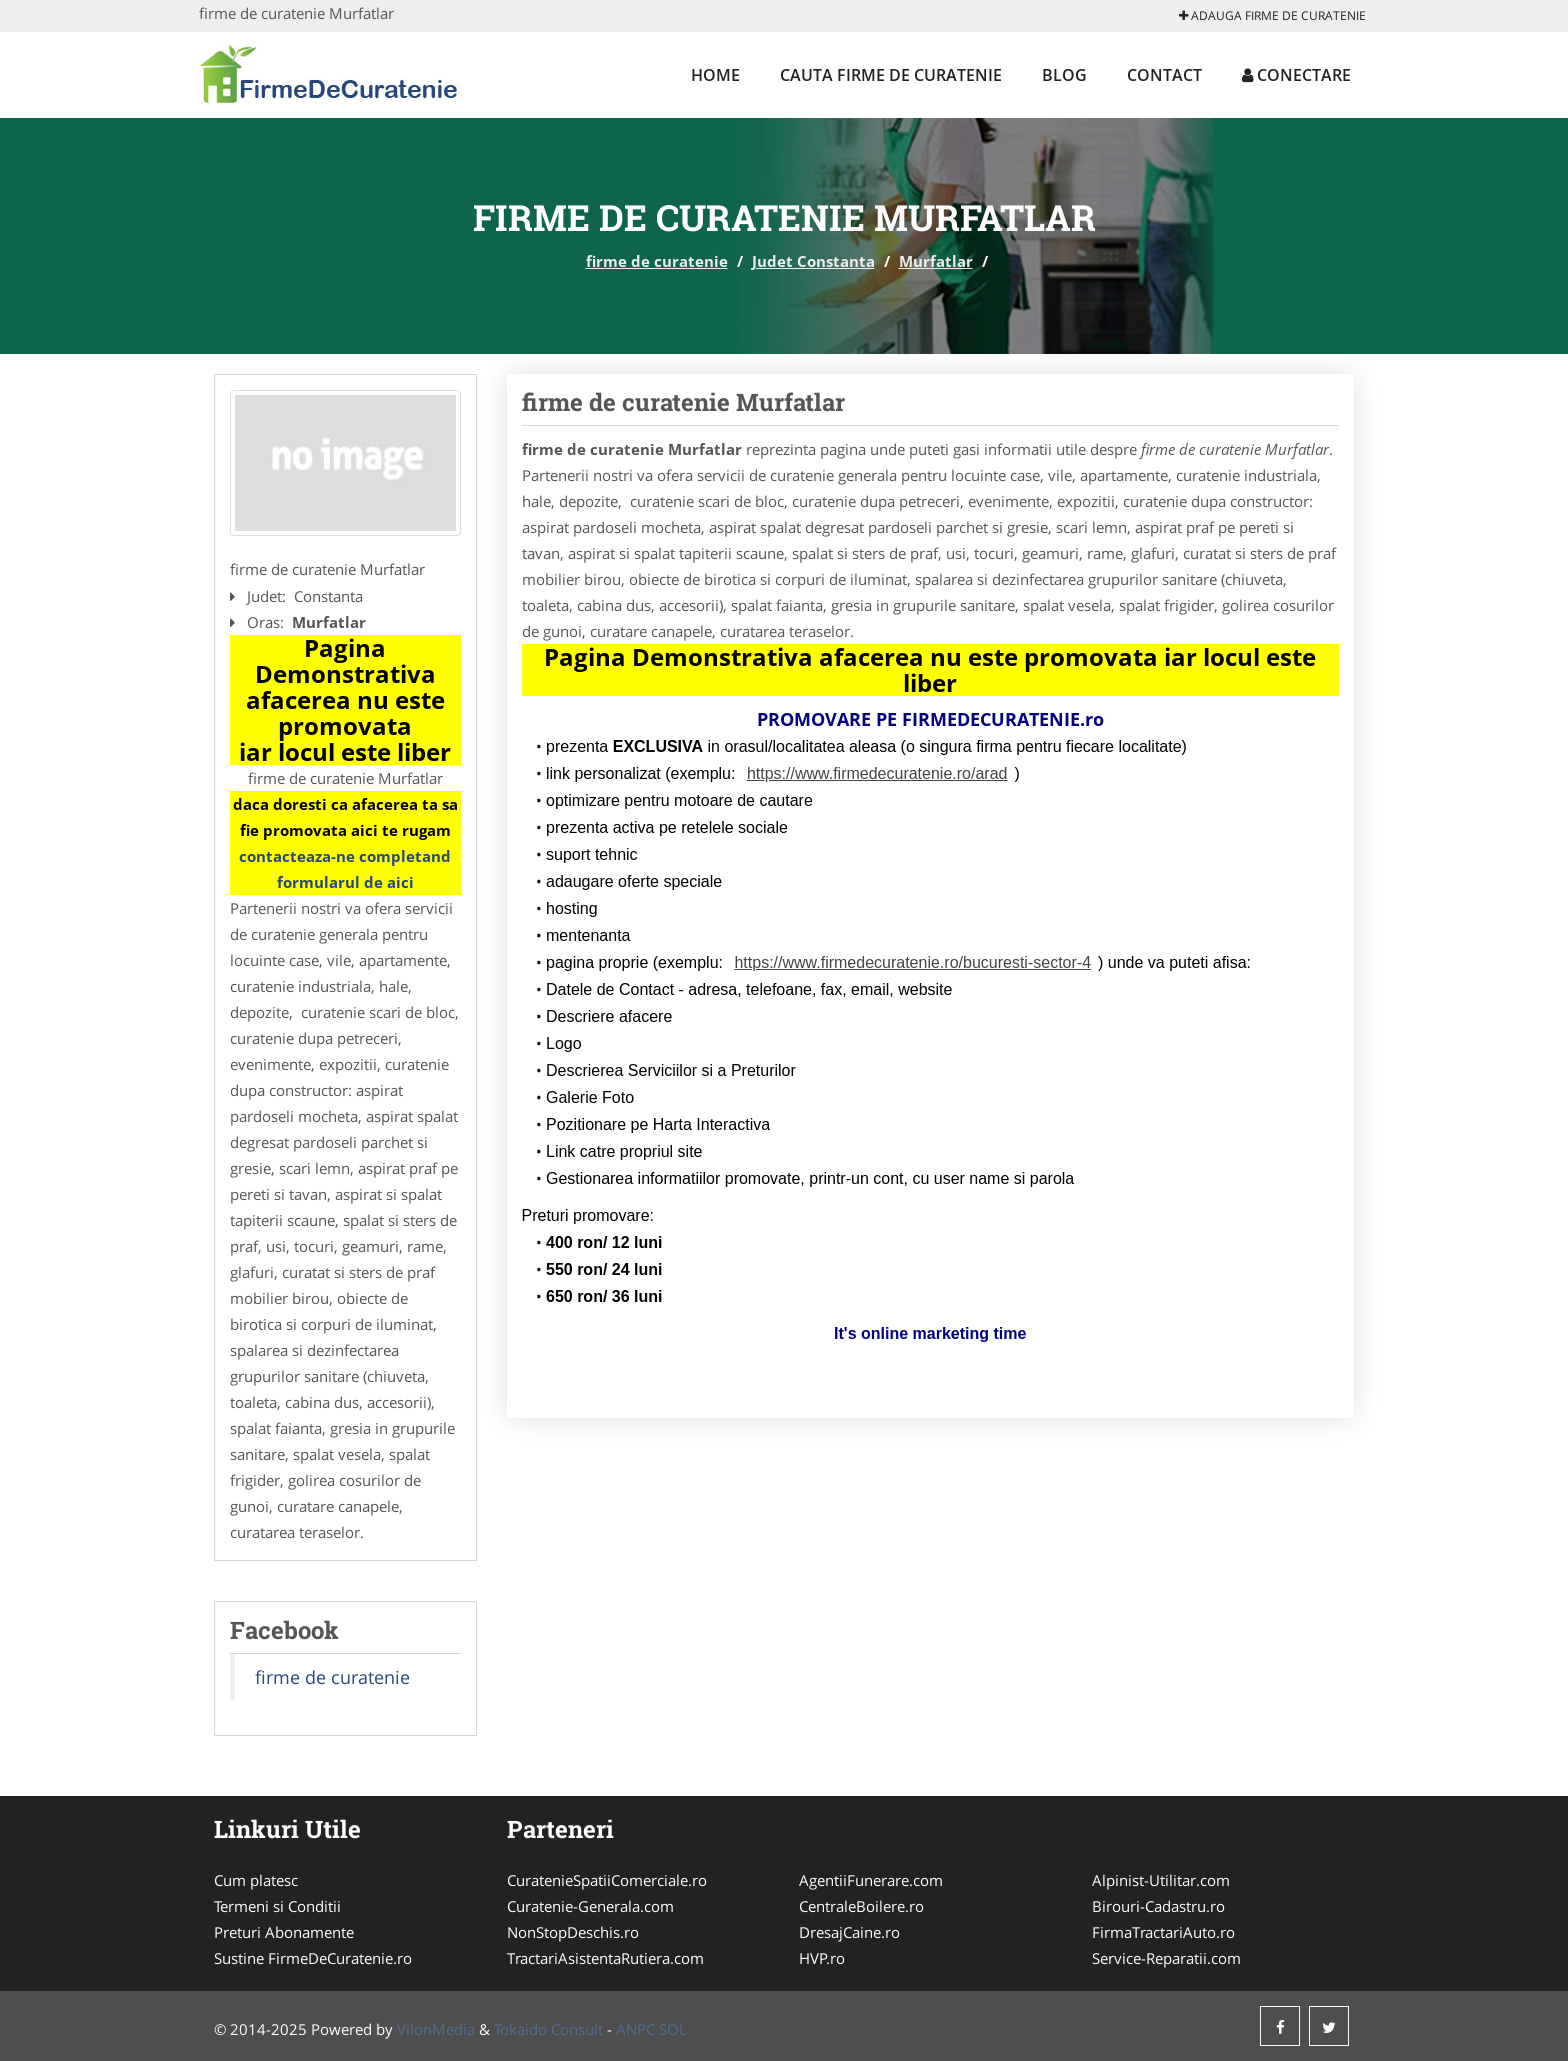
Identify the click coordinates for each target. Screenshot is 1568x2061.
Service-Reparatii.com (1166, 1958)
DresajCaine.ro (849, 1932)
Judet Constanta (813, 261)
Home (715, 75)
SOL (673, 2029)
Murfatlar (936, 261)
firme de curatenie (657, 261)
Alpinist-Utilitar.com (1161, 1880)
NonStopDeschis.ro (573, 1932)
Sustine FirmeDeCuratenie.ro (313, 1958)
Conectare (1296, 75)
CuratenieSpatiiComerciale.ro (607, 1880)
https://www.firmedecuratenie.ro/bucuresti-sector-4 (912, 962)
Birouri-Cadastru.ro (1158, 1906)
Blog (1064, 75)
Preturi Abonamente (284, 1932)
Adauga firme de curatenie (1272, 15)
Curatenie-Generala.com (590, 1906)
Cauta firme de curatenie (891, 75)
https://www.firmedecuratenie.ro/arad (877, 773)
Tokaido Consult (548, 2029)
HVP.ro (822, 1958)
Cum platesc (256, 1880)
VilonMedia (436, 2029)
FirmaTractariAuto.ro (1163, 1932)
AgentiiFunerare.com (871, 1880)
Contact (1164, 75)
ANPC (635, 2029)
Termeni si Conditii (277, 1906)
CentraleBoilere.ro (861, 1906)
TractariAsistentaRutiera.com (605, 1958)
